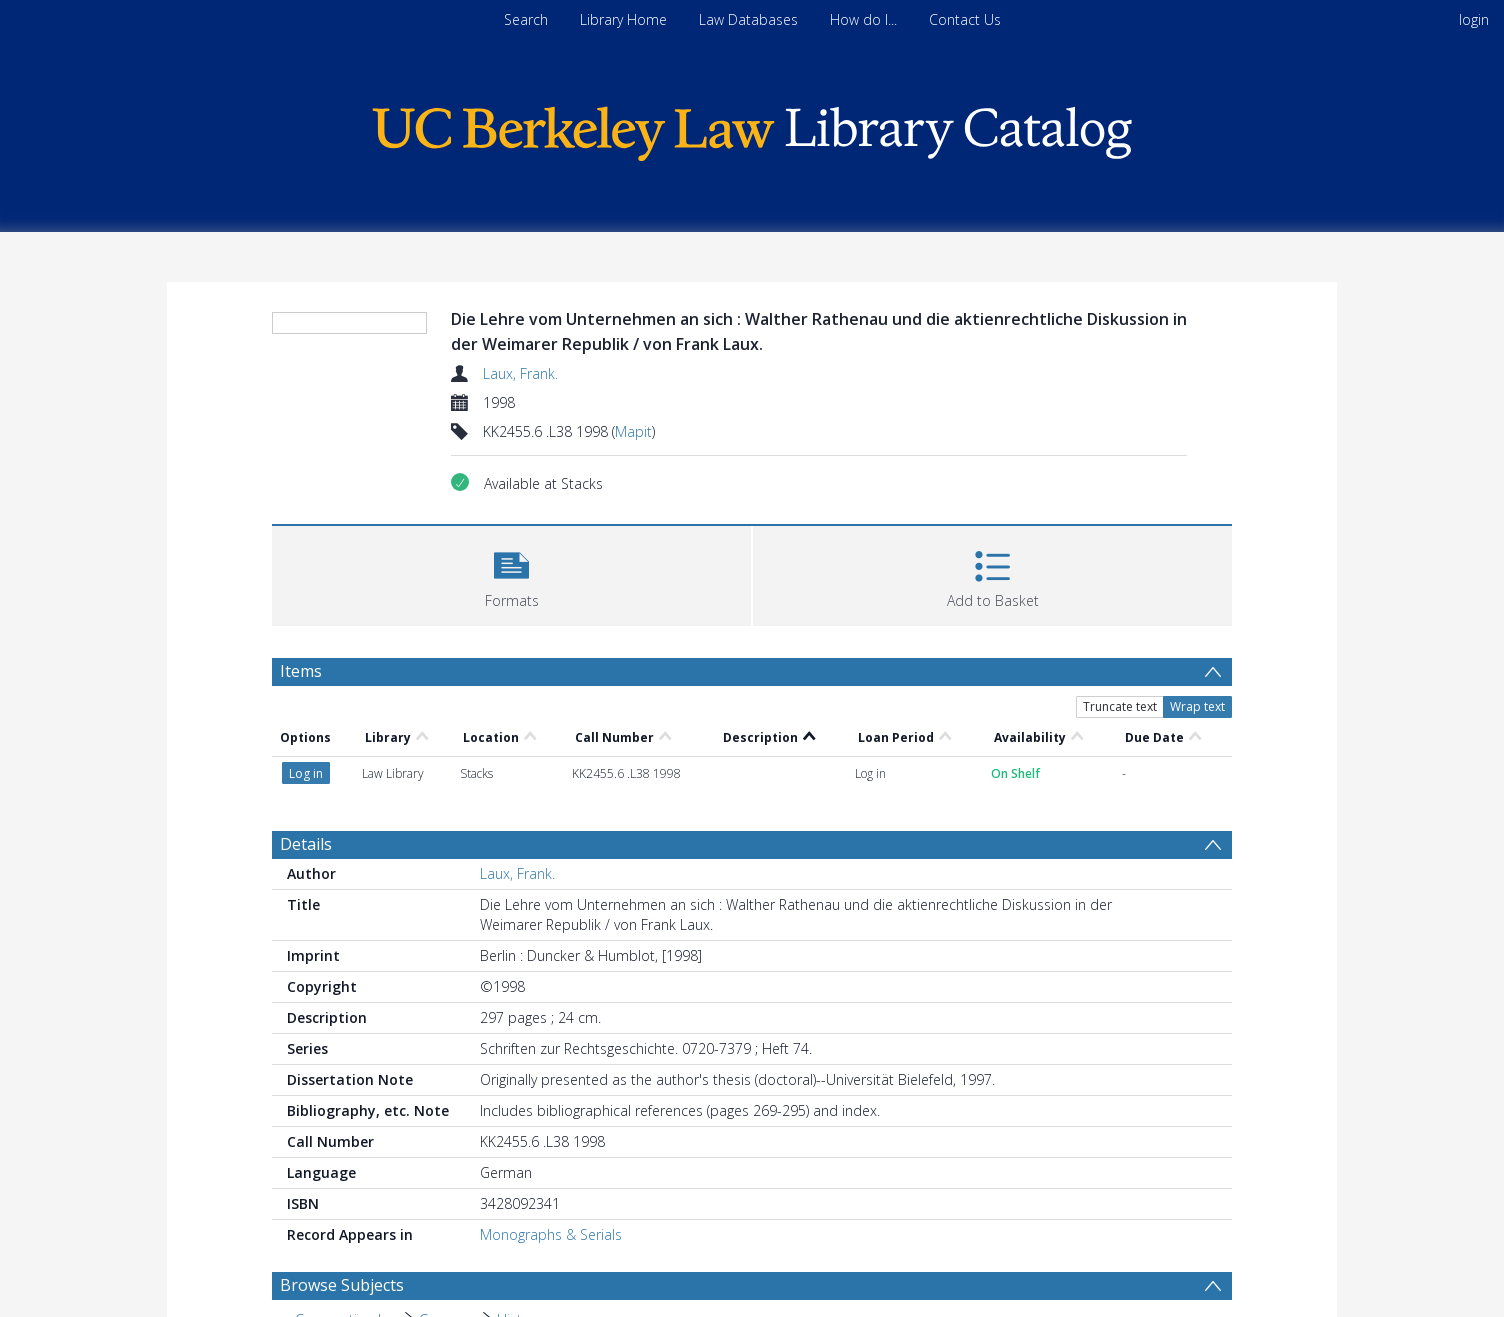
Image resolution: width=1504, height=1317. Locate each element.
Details (306, 844)
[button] (511, 573)
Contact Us (965, 19)
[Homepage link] (752, 128)
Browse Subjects (342, 1285)
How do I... (863, 19)
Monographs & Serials (551, 1234)
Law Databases (748, 19)
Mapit (633, 431)
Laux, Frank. (520, 373)
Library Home (623, 19)
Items (301, 671)
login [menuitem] (1474, 19)
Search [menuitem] (526, 19)
